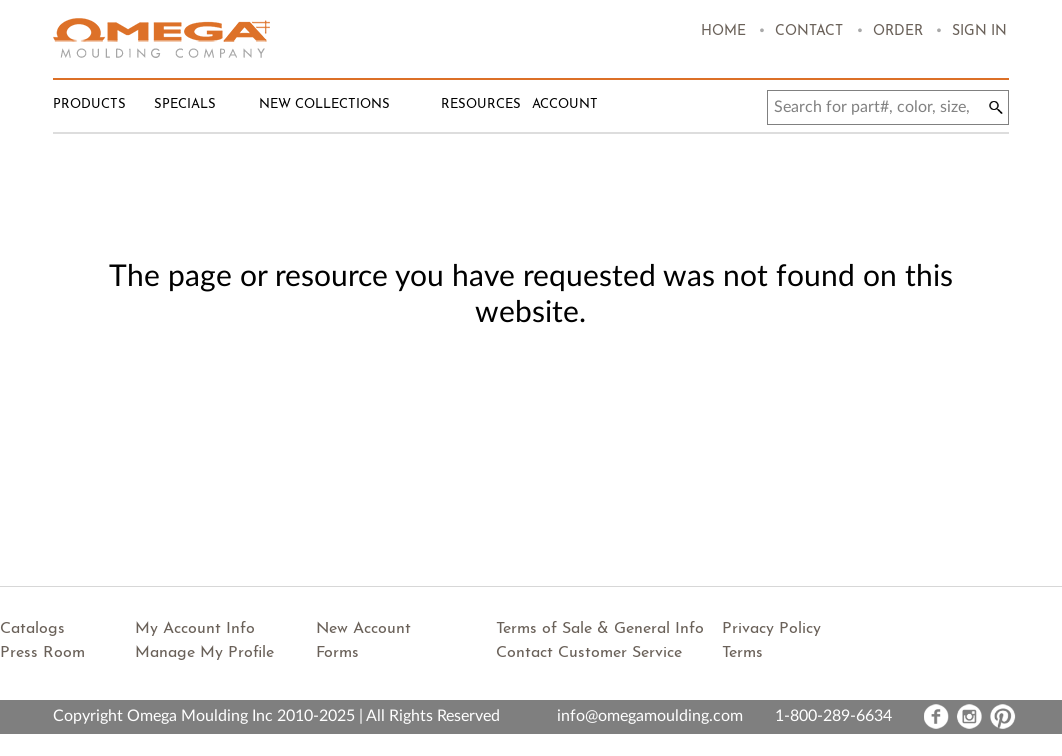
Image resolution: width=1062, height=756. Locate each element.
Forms (337, 653)
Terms (742, 653)
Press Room (42, 653)
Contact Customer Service (589, 653)
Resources (481, 104)
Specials (185, 104)
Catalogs (32, 629)
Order (898, 31)
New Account (363, 629)
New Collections (324, 104)
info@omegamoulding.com (650, 716)
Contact (809, 31)
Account (565, 104)
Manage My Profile (204, 653)
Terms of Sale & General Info (600, 629)
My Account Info (195, 629)
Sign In (979, 31)
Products (89, 104)
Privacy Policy (771, 629)
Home (723, 31)
